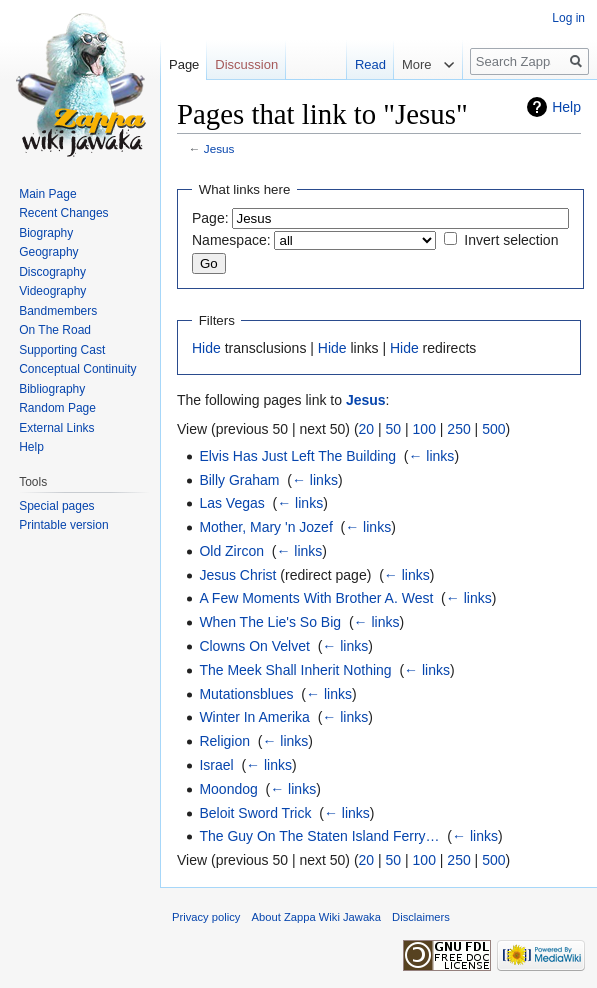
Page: (210, 218)
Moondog (228, 789)
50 (394, 429)
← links (431, 456)
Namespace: (231, 240)
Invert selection (511, 240)
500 (493, 429)
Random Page (57, 408)
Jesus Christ (237, 575)
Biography (46, 233)
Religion (224, 741)
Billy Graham (239, 480)
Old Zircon (231, 551)
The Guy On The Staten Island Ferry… (319, 836)
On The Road (55, 330)
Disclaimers (421, 917)
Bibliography (52, 389)
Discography (52, 272)
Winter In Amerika (254, 717)
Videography (52, 291)
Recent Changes (63, 213)
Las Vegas (231, 503)
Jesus (219, 148)
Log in (568, 18)
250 (458, 429)
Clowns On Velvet (254, 646)
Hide (206, 348)
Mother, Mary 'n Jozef (265, 527)
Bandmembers (58, 311)
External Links (56, 428)
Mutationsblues (246, 694)
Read (370, 64)
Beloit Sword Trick (255, 813)
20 (367, 429)
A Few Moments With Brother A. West (316, 598)
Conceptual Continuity (77, 369)
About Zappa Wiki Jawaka (316, 917)
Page (184, 64)
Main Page (47, 194)
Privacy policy (206, 917)
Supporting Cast (62, 350)
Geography (48, 252)
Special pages (56, 506)
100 (424, 429)
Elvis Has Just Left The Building (297, 456)
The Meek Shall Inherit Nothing (295, 670)
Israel (216, 765)
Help (566, 107)
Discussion (246, 64)
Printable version (63, 525)
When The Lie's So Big (270, 622)
